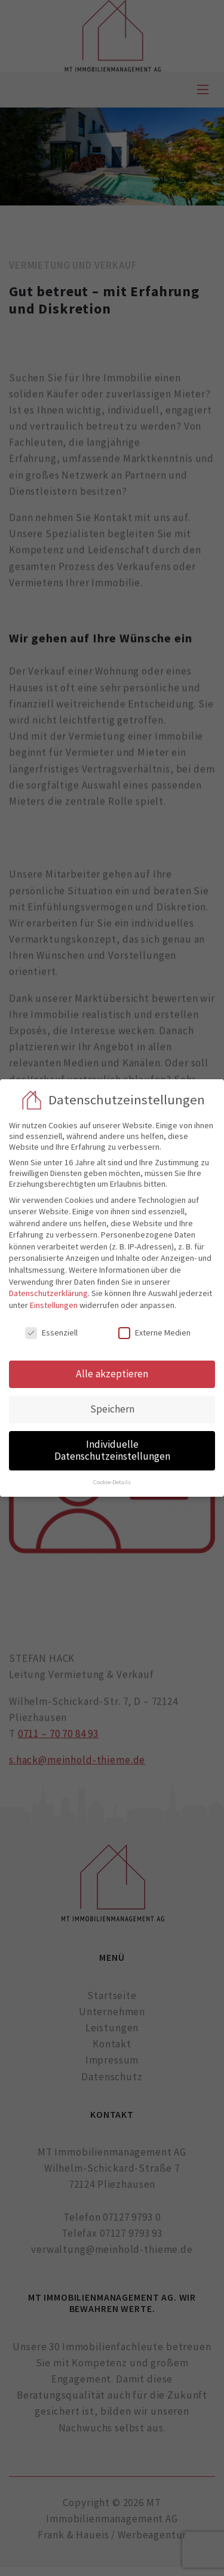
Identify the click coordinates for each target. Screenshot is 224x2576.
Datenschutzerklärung (48, 1293)
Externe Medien (154, 1332)
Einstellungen (54, 1305)
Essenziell (51, 1332)
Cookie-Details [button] (112, 1482)
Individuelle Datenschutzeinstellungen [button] (112, 1450)
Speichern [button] (112, 1409)
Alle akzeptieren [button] (112, 1373)
